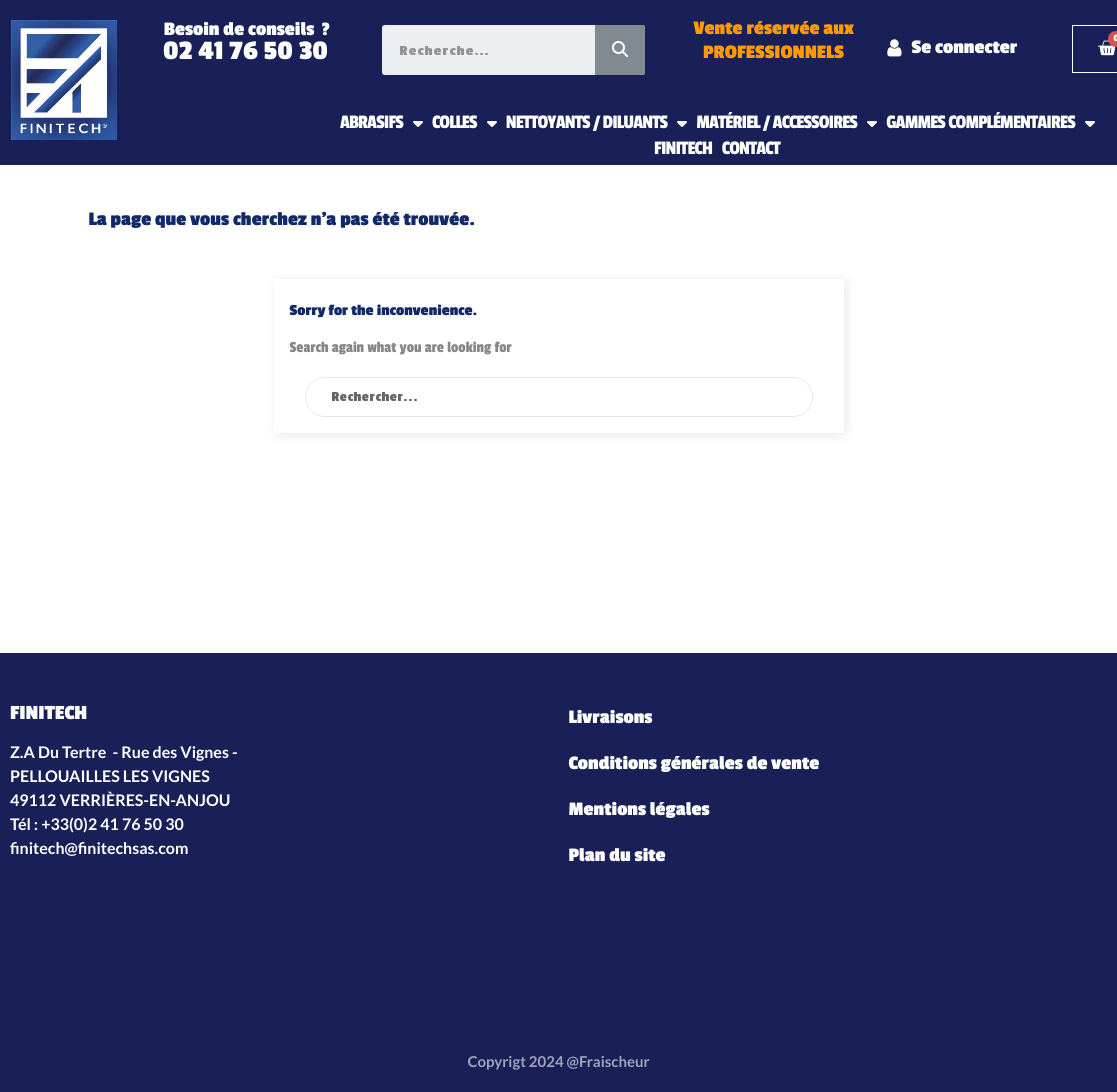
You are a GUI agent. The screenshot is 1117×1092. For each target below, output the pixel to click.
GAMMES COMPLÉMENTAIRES (990, 123)
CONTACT (751, 149)
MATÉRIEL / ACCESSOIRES (786, 123)
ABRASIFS (381, 123)
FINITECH (683, 149)
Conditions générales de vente (694, 764)
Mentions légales (639, 810)
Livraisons (611, 718)
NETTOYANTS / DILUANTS (596, 123)
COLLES (464, 123)
